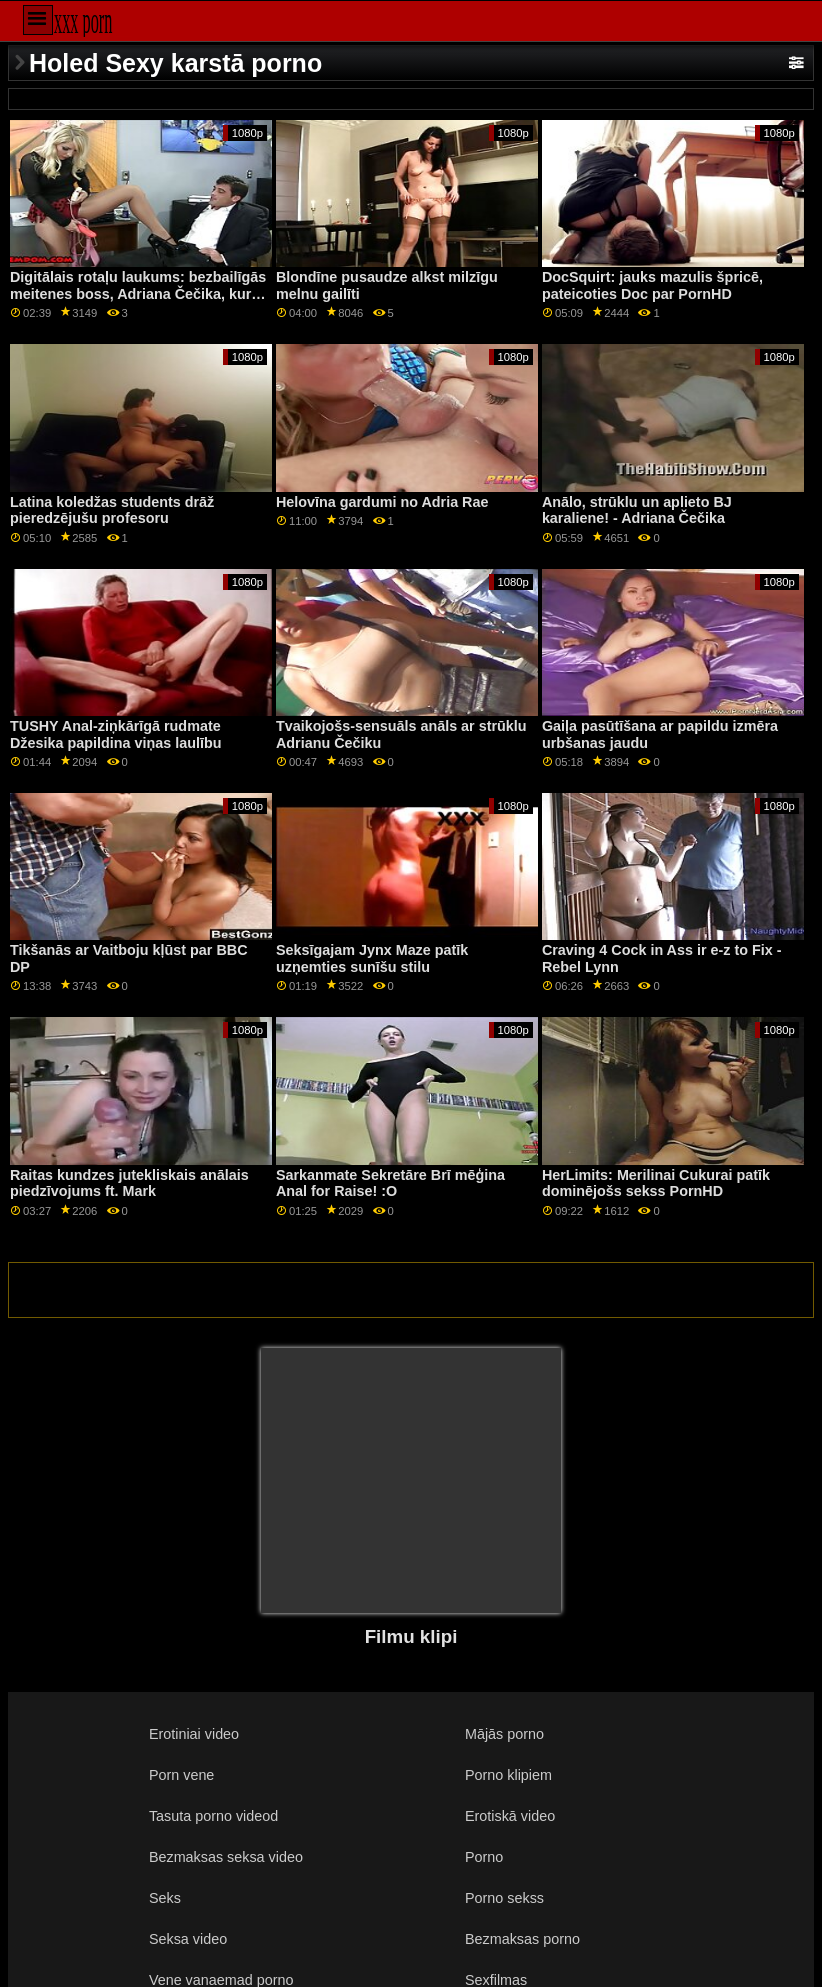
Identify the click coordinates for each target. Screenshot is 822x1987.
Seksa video (188, 1939)
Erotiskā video (510, 1816)
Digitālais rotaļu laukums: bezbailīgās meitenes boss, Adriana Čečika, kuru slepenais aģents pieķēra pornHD (138, 293)
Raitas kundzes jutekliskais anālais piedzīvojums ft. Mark (129, 1183)
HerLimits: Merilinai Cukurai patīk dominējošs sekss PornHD (656, 1183)
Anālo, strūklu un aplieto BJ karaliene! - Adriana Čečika (637, 510)
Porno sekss (504, 1898)
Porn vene (181, 1775)
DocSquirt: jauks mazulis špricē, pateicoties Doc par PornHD (652, 285)
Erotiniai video (194, 1734)
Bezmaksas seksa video (226, 1857)
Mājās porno (504, 1734)
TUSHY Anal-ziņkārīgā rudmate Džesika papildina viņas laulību (115, 734)
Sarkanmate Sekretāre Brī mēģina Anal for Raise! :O (390, 1183)
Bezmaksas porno (522, 1939)
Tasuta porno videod (213, 1816)
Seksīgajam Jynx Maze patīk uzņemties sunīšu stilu (372, 958)
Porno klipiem (508, 1775)
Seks (165, 1898)
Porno (484, 1857)
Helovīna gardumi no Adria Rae (382, 502)
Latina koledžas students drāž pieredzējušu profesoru (112, 510)
